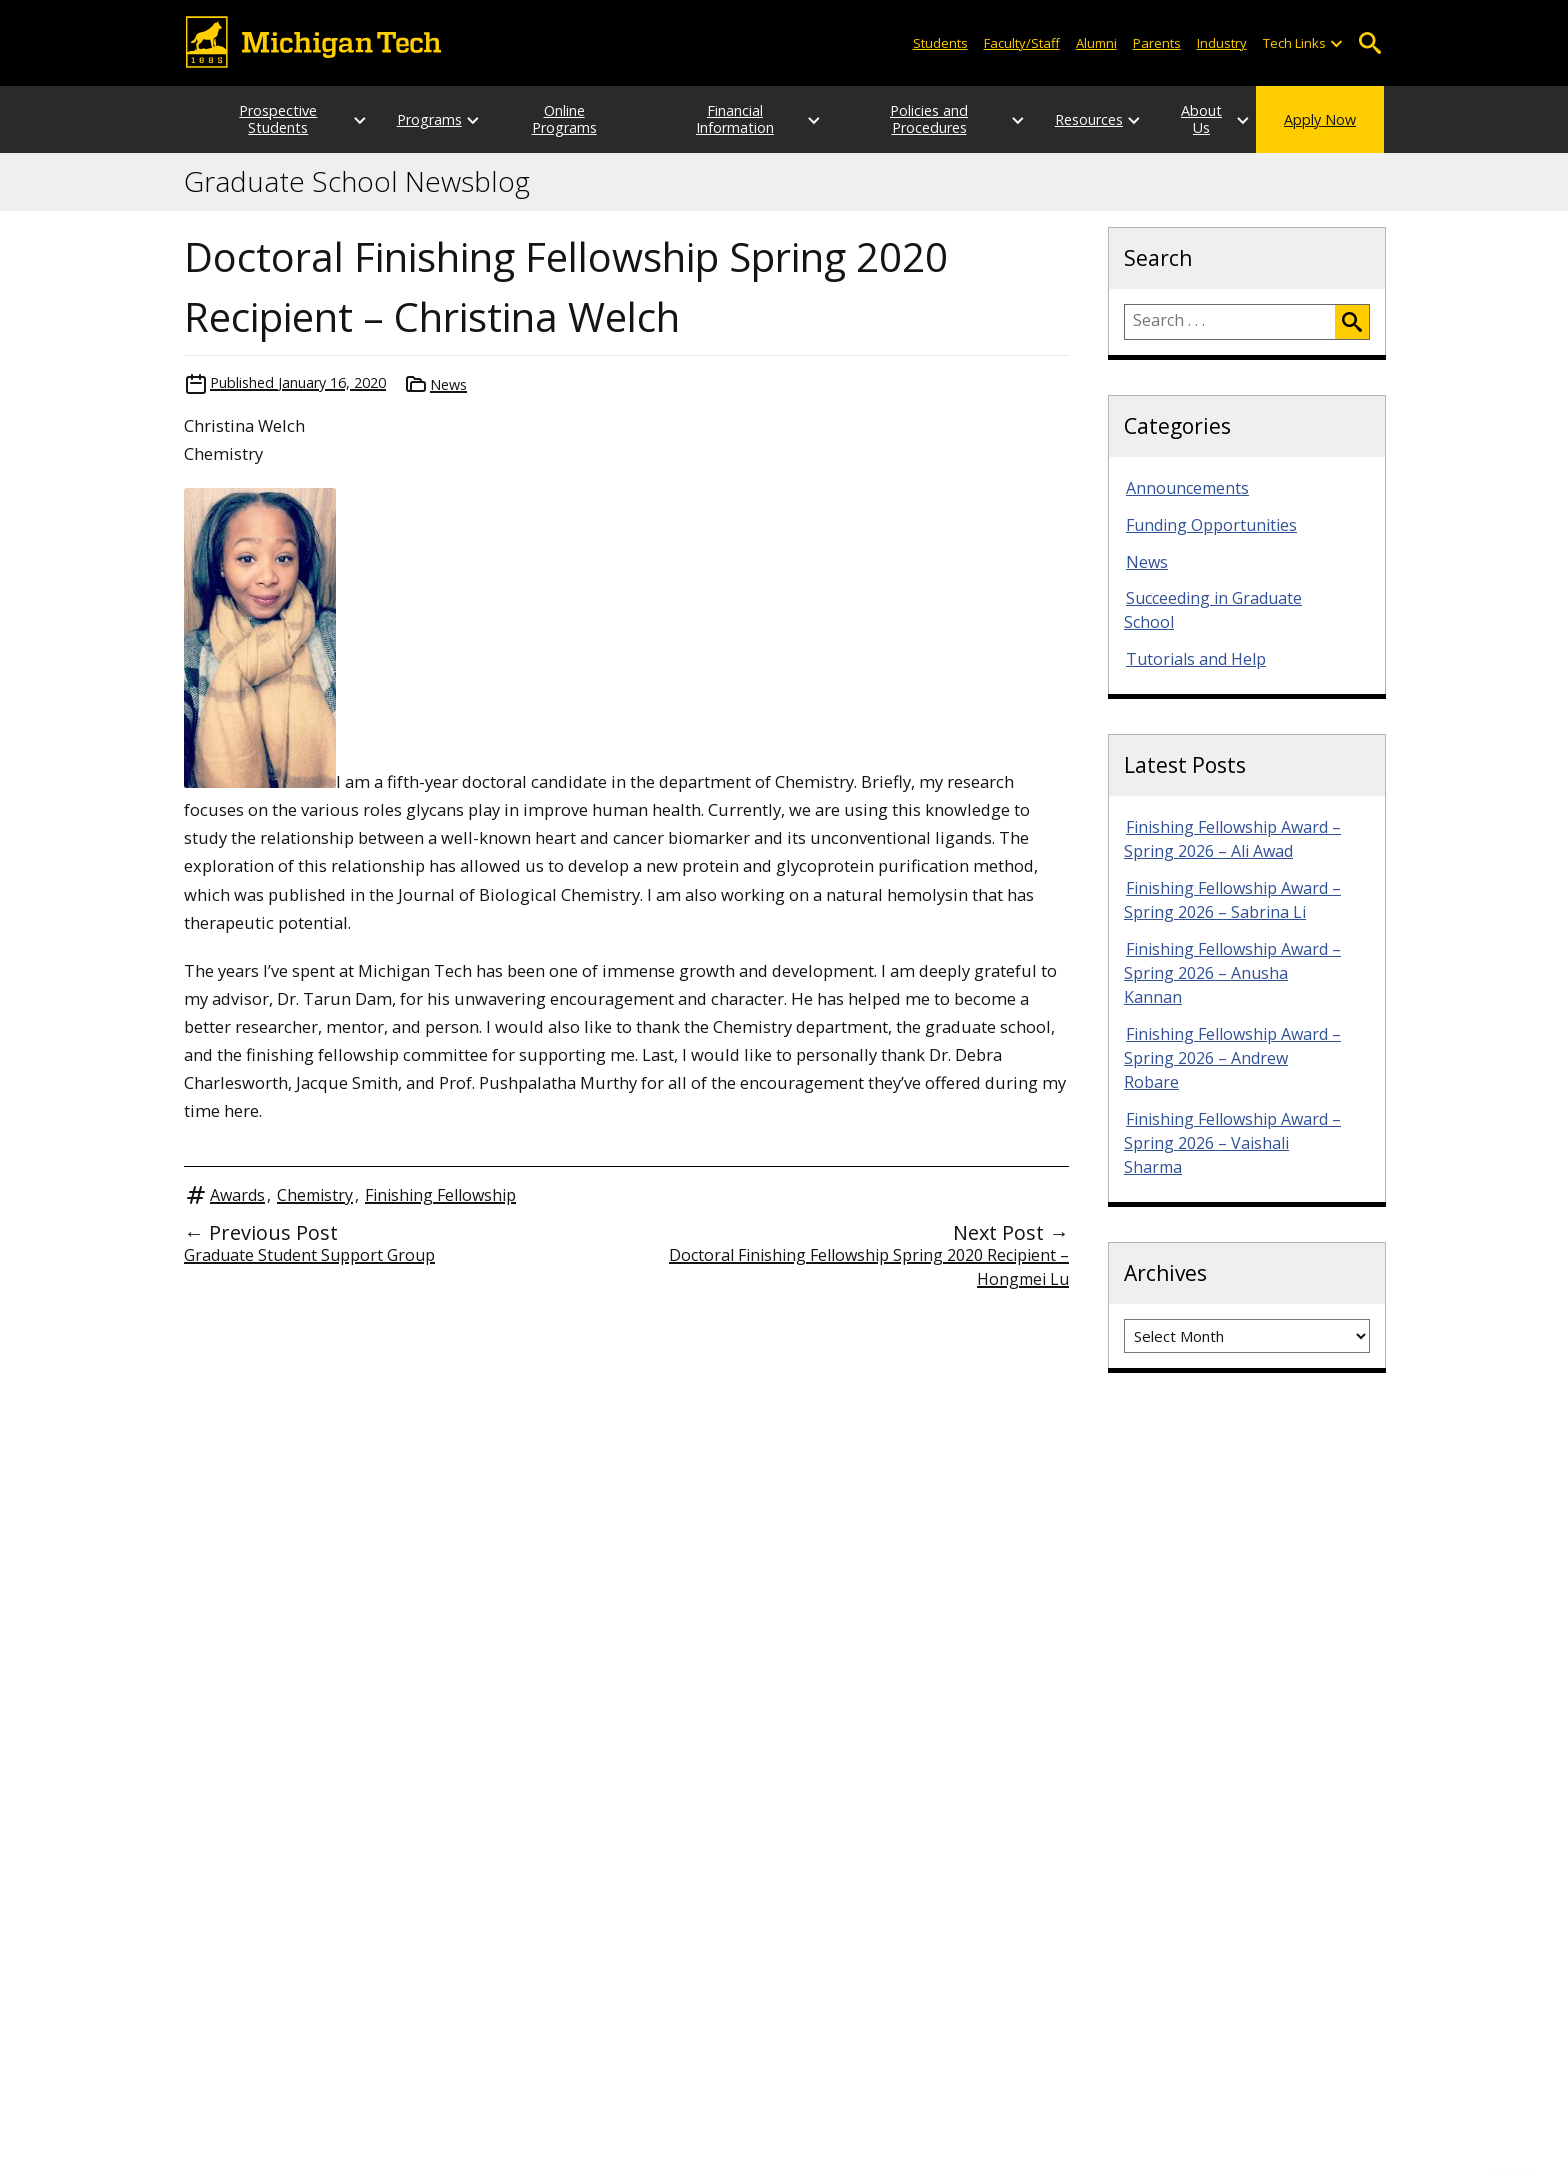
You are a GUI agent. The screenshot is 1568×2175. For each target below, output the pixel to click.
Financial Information (729, 119)
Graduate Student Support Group (309, 1255)
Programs (409, 119)
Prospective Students (259, 119)
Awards (237, 1195)
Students (940, 43)
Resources (1050, 119)
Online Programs (560, 119)
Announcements (1187, 488)
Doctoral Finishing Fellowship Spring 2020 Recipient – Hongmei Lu (869, 1267)
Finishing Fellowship (440, 1195)
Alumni (1096, 43)
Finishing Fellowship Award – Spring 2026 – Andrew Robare (1232, 1058)
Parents (1157, 43)
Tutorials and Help (1196, 659)
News (448, 384)
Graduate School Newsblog (357, 182)
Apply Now (1320, 119)
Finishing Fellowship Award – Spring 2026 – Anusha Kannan (1232, 973)
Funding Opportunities (1211, 525)
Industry (1222, 43)
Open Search (1369, 43)
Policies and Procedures (898, 119)
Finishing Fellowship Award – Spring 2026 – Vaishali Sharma (1232, 1143)
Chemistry (315, 1195)
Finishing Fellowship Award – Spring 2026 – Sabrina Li (1232, 900)
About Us (1182, 119)
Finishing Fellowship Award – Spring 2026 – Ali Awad (1232, 839)
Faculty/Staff (1022, 43)
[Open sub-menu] (1336, 43)
